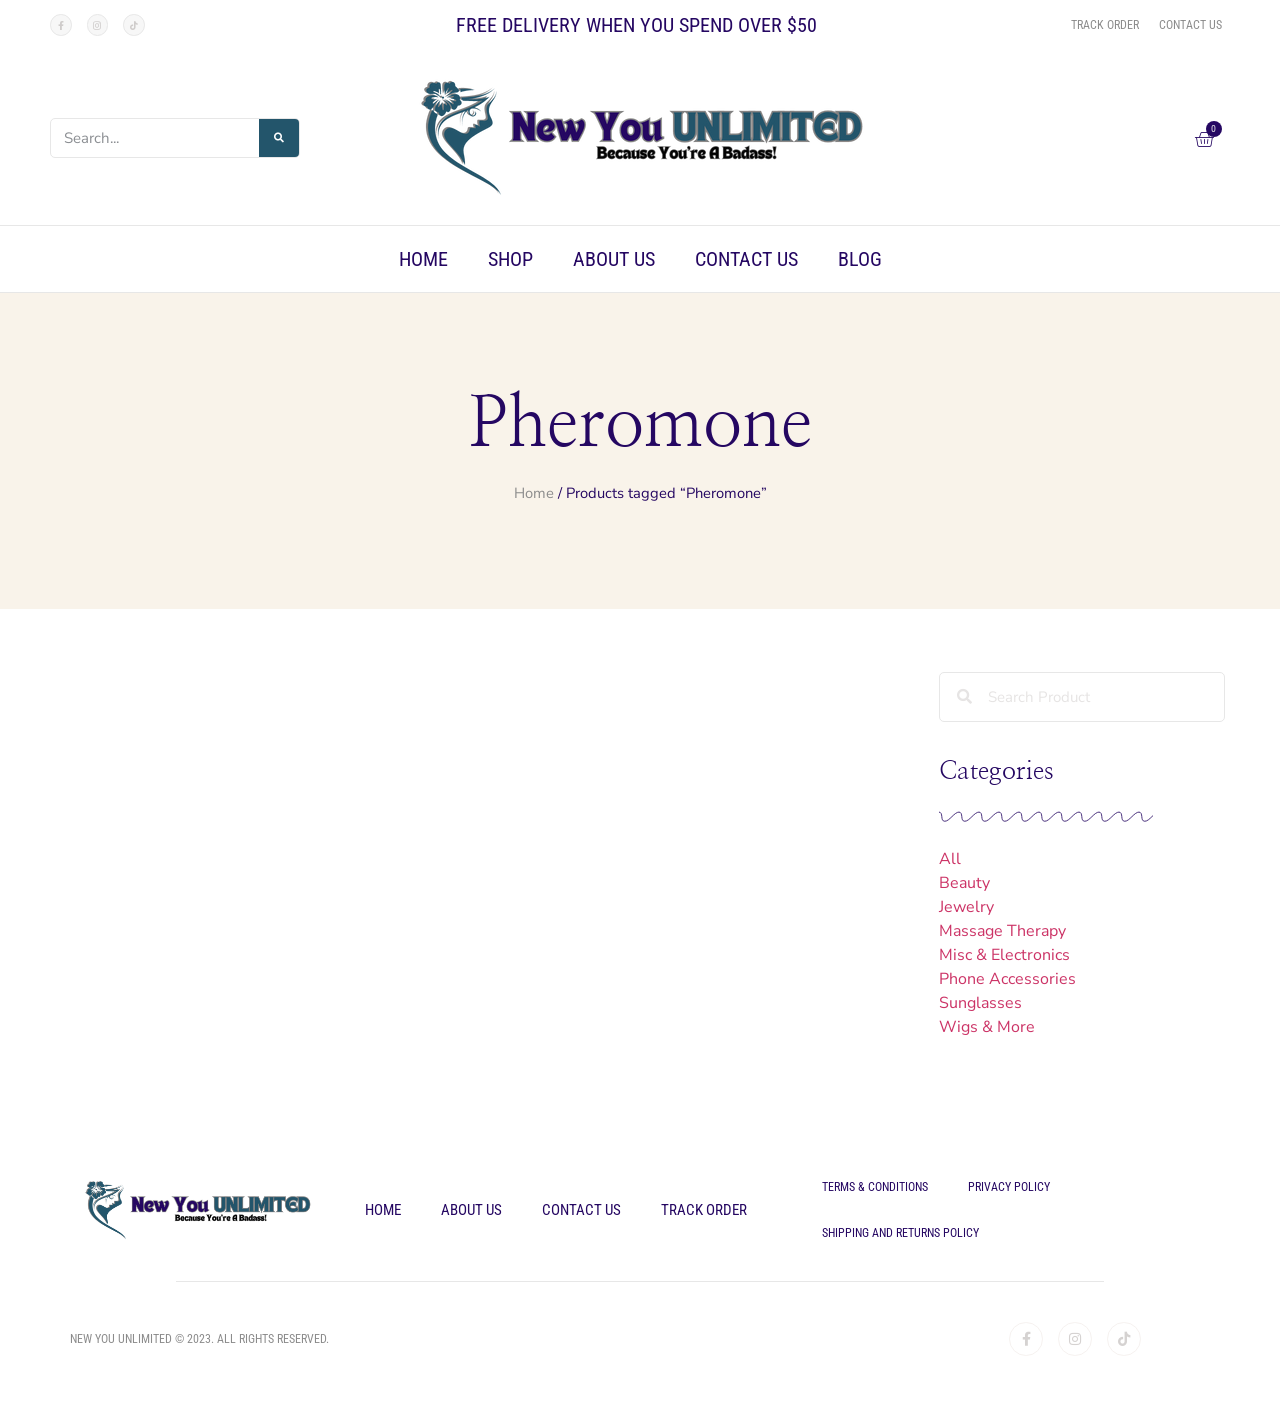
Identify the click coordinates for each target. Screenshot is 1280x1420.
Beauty (964, 883)
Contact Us (746, 259)
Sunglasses (980, 1003)
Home (423, 259)
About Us (614, 259)
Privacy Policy (1009, 1187)
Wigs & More (987, 1027)
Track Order (704, 1210)
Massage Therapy (1002, 931)
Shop (510, 259)
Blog (860, 259)
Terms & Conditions (875, 1187)
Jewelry (966, 907)
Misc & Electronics (1004, 955)
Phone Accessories (1007, 979)
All (950, 859)
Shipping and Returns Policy (900, 1233)
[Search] (279, 138)
